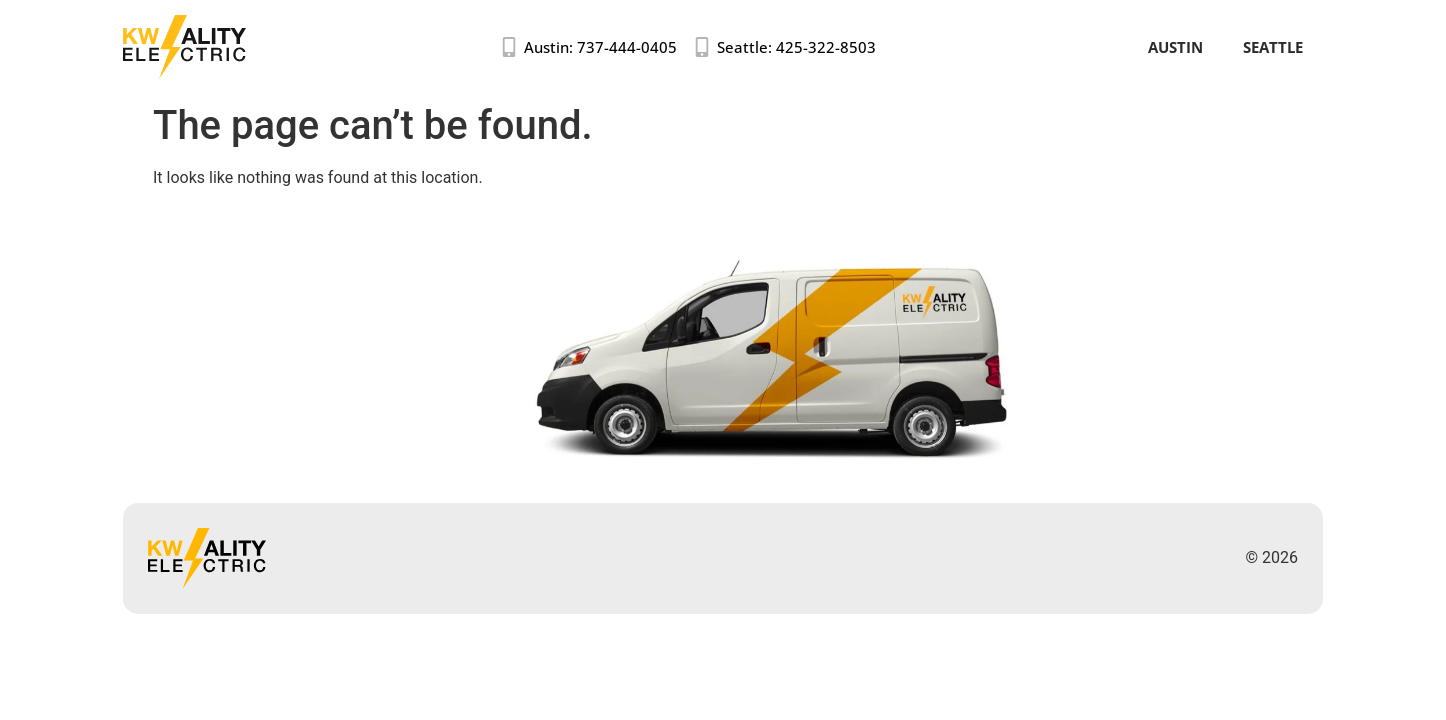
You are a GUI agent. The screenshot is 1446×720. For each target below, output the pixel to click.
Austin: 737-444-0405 (600, 47)
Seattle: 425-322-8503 (796, 47)
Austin (1175, 47)
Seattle (1273, 47)
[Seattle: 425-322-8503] (702, 47)
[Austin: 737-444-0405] (509, 47)
